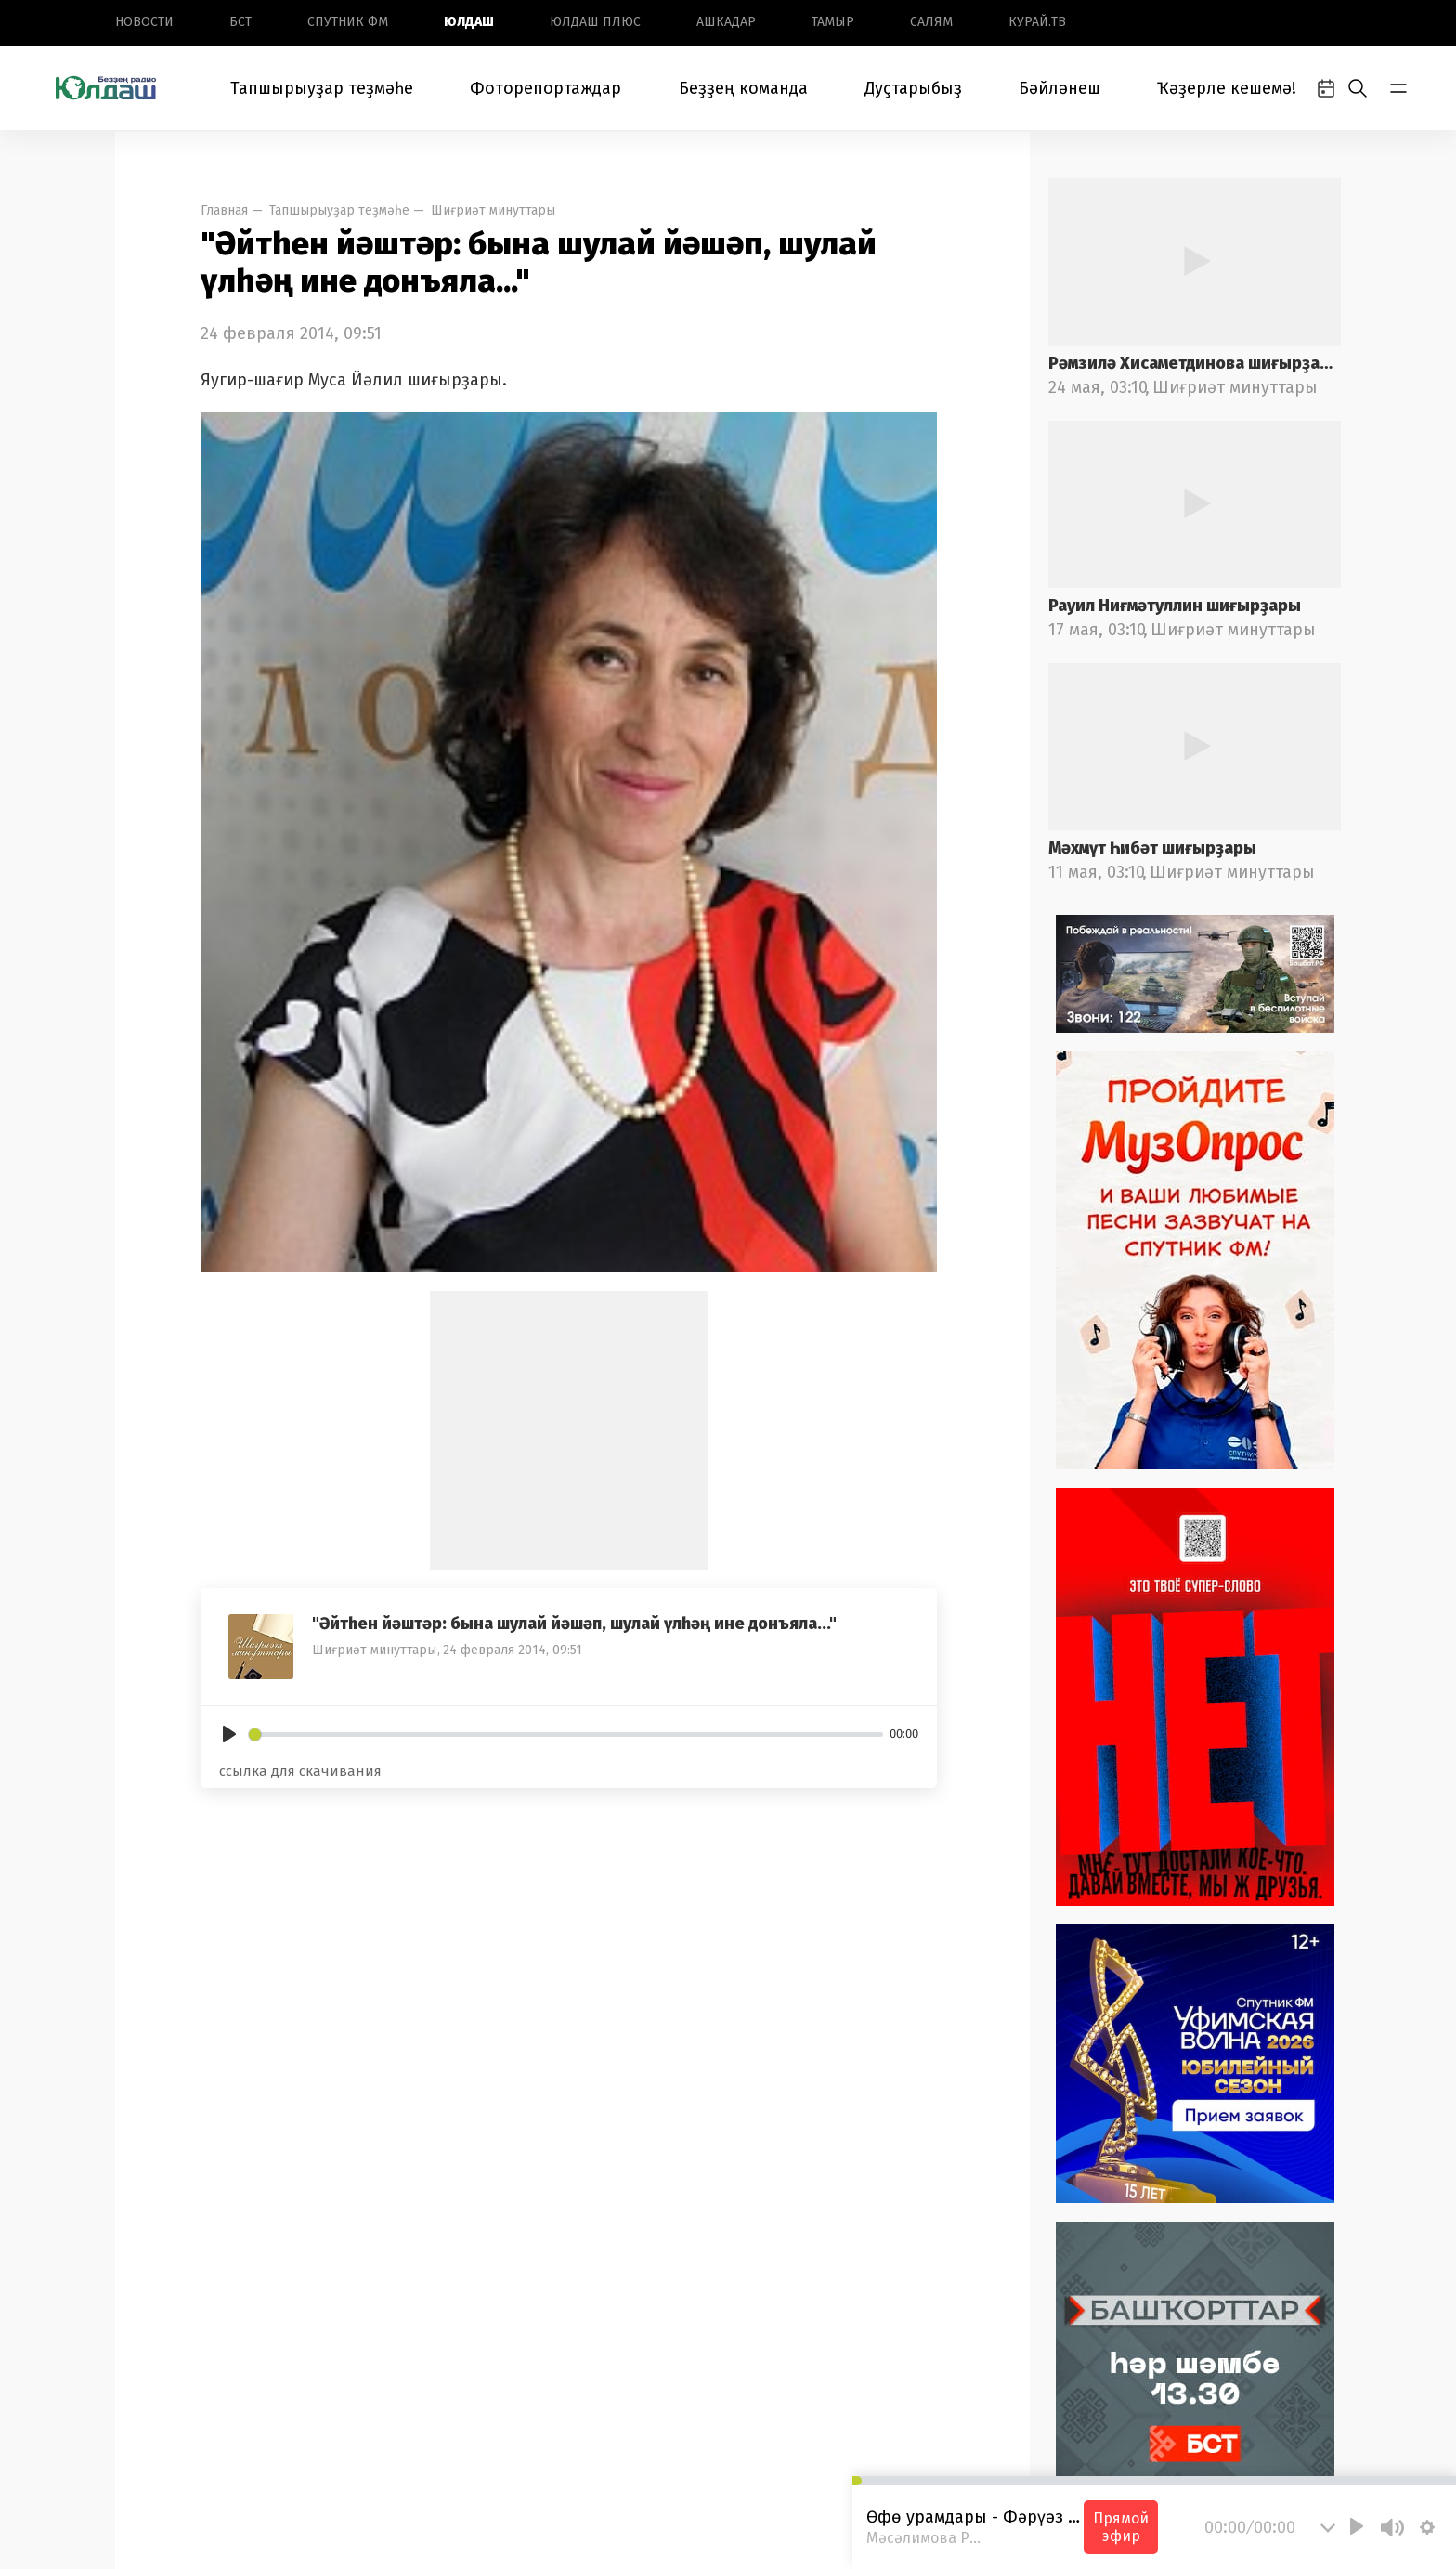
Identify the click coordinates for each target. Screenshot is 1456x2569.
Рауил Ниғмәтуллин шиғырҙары (1174, 605)
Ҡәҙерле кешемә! (1226, 88)
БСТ (240, 22)
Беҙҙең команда (743, 88)
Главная (224, 210)
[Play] (229, 1734)
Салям (931, 22)
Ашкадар (726, 22)
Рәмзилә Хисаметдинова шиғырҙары (1194, 363)
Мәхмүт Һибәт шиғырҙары (1152, 848)
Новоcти (144, 22)
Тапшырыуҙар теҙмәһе (321, 88)
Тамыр (833, 22)
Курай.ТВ (1037, 22)
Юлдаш (469, 22)
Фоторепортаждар (545, 88)
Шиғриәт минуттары (493, 210)
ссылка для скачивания (300, 1771)
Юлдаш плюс (595, 22)
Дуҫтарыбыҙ (913, 88)
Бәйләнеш (1059, 88)
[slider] (566, 1734)
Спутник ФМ (347, 22)
